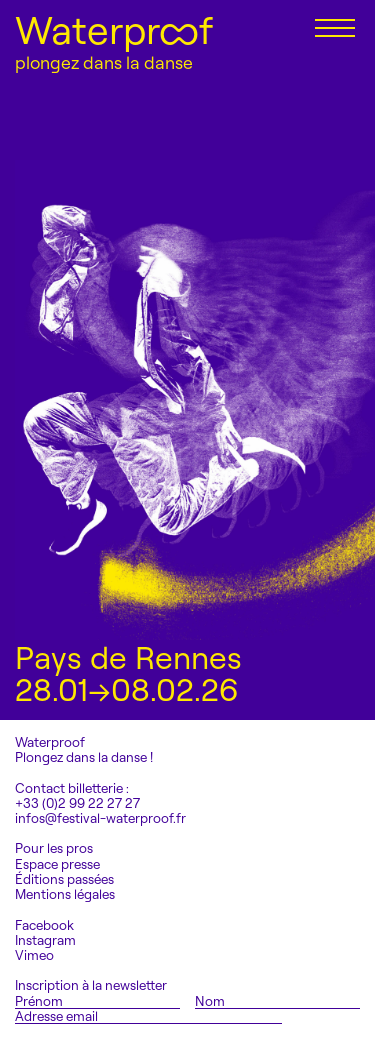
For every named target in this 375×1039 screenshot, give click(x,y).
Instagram (45, 940)
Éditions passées (64, 879)
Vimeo (34, 955)
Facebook (44, 925)
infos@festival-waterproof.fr (100, 818)
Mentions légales (65, 894)
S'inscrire (332, 1015)
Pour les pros (54, 848)
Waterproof (114, 30)
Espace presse (57, 864)
